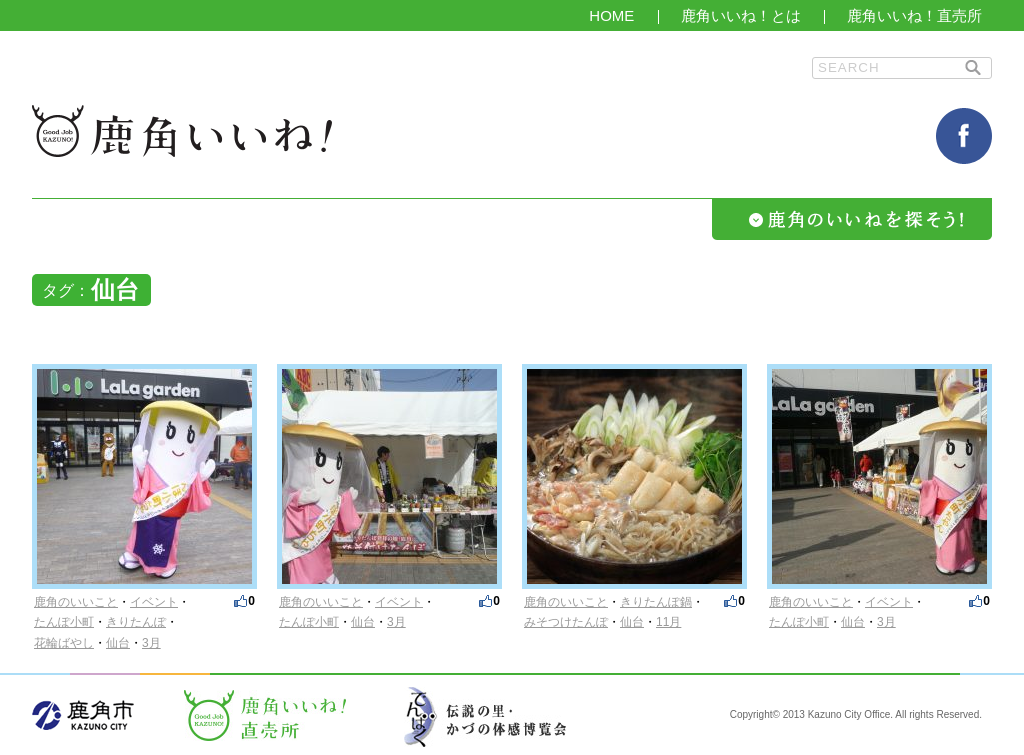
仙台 (118, 643)
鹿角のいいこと (76, 602)
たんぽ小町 (64, 622)
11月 (668, 622)
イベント (154, 602)
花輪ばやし (64, 643)
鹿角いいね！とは (741, 15)
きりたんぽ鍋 (656, 602)
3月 (151, 643)
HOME (611, 15)
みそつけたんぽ (566, 622)
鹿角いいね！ (182, 131)
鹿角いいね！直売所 (914, 15)
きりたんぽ (136, 622)
